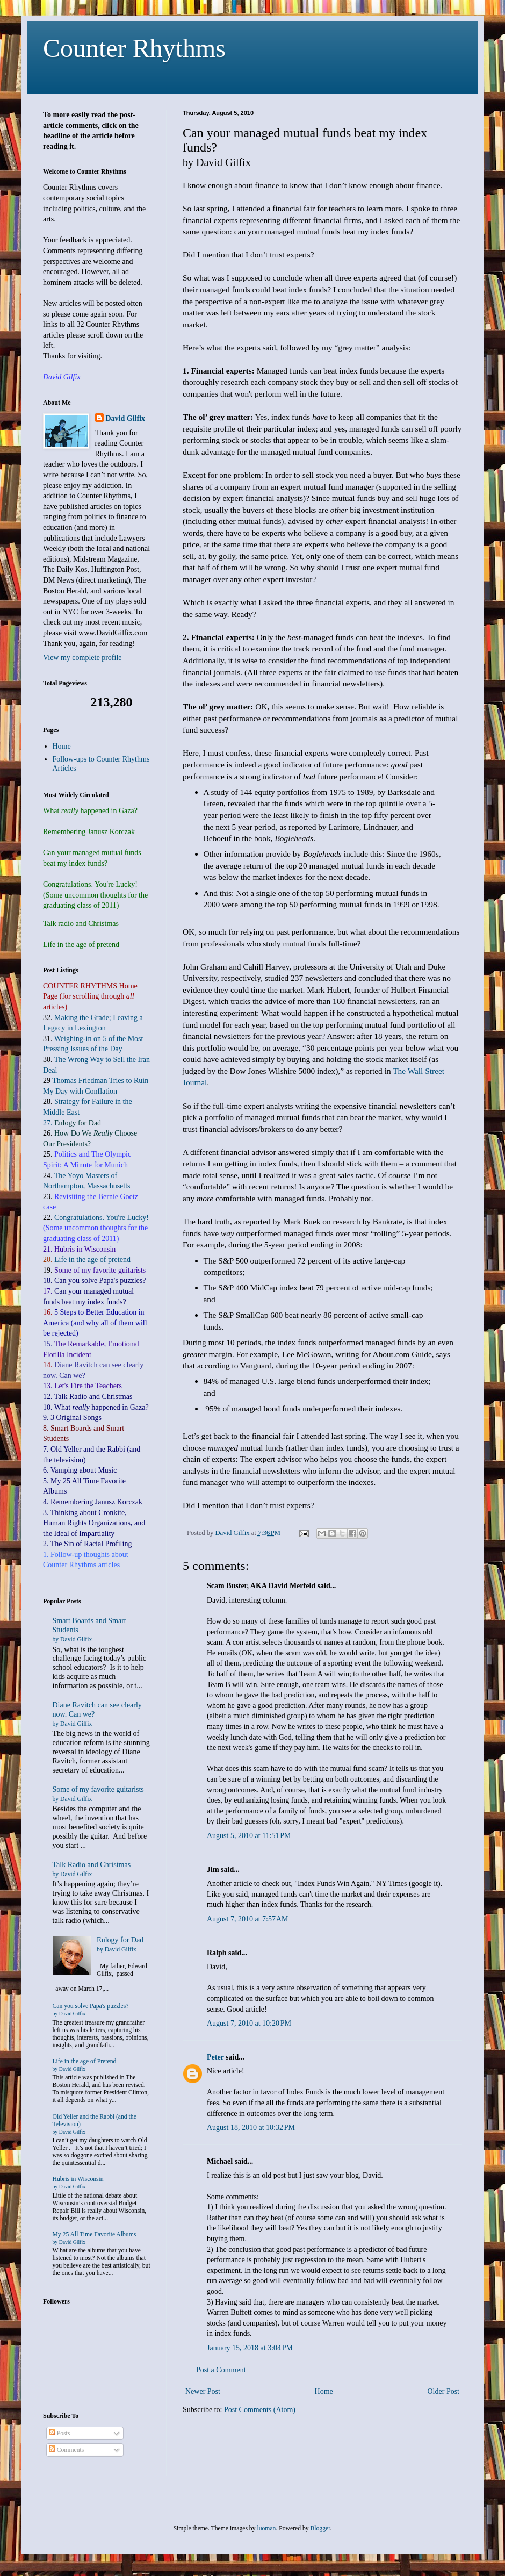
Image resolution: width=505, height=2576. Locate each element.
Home (324, 2391)
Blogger (320, 2528)
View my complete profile (82, 658)
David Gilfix (126, 418)
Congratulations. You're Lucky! (101, 1218)
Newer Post (202, 2391)
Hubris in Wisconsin (78, 2183)
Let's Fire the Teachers (88, 1386)
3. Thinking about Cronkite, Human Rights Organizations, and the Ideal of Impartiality (94, 1523)
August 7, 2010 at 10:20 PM (249, 2023)
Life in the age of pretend (92, 1259)
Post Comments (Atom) (259, 2410)
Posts (59, 2433)
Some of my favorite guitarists (100, 1270)
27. (72, 1123)
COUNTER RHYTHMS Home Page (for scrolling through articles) (90, 996)
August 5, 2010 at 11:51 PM (249, 1836)
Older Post (444, 2391)
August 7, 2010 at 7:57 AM (247, 1919)
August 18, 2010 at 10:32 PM (251, 2127)
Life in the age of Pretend (85, 2065)
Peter (215, 2057)
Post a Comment (221, 2370)
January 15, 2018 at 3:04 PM (250, 2348)
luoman (266, 2528)
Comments (66, 2449)
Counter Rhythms (134, 48)
